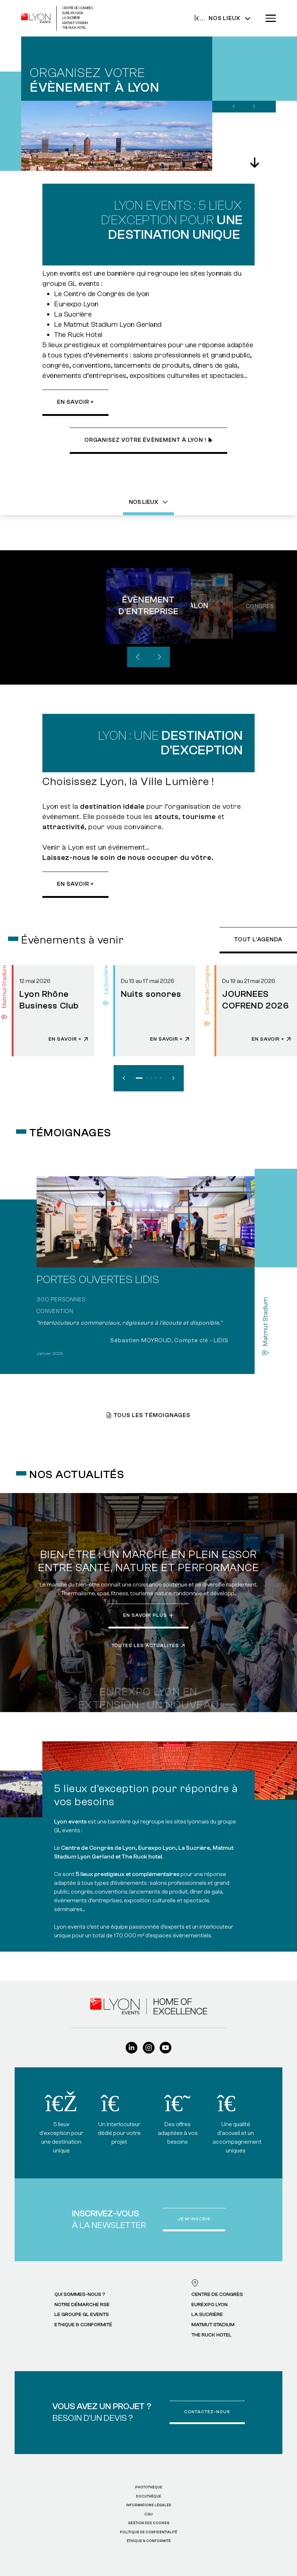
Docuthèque (148, 2496)
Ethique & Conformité (83, 2325)
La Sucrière (207, 2314)
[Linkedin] (131, 2050)
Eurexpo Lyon (209, 2305)
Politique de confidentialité (148, 2532)
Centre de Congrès (217, 2294)
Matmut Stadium (213, 2325)
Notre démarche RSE (82, 2305)
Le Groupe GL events (81, 2314)
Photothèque (148, 2487)
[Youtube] (165, 2050)
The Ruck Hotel (211, 2335)
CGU (148, 2514)
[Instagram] (149, 2050)
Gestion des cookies (149, 2523)
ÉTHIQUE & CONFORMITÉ (149, 2541)
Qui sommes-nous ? (79, 2294)
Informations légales (148, 2505)
